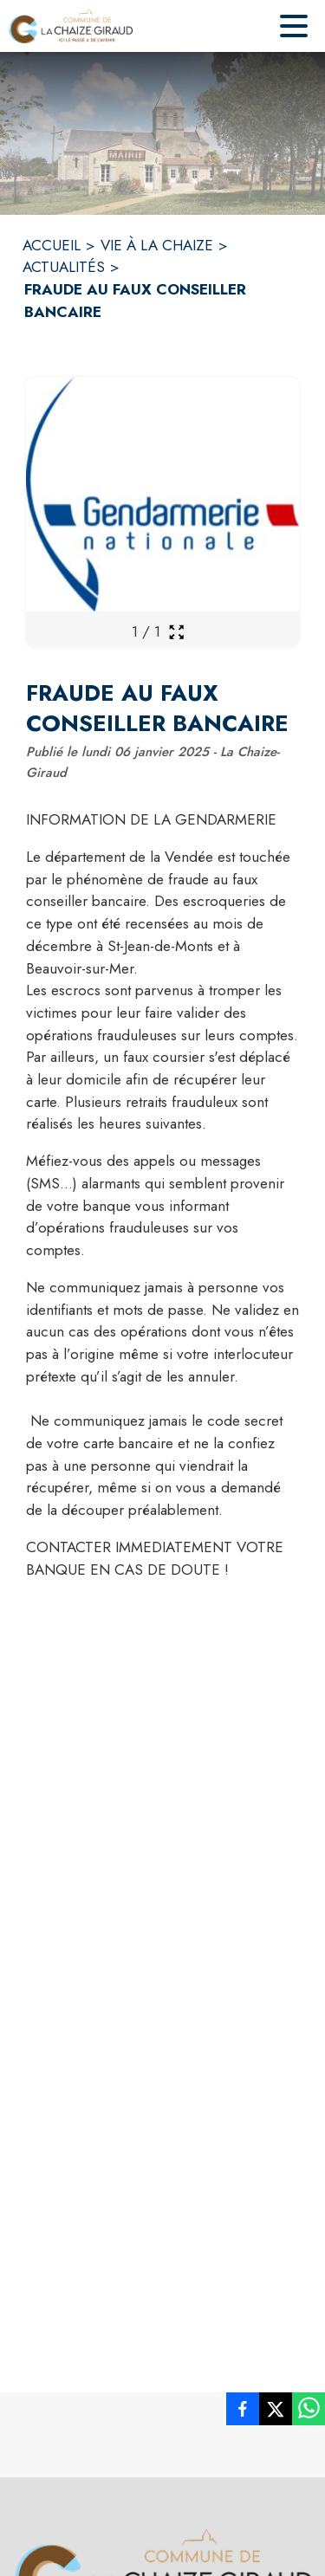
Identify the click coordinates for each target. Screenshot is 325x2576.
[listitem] (242, 2412)
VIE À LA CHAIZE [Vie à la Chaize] (157, 245)
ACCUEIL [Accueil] (52, 245)
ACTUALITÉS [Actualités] (64, 266)
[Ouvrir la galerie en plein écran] (176, 632)
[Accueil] (71, 26)
